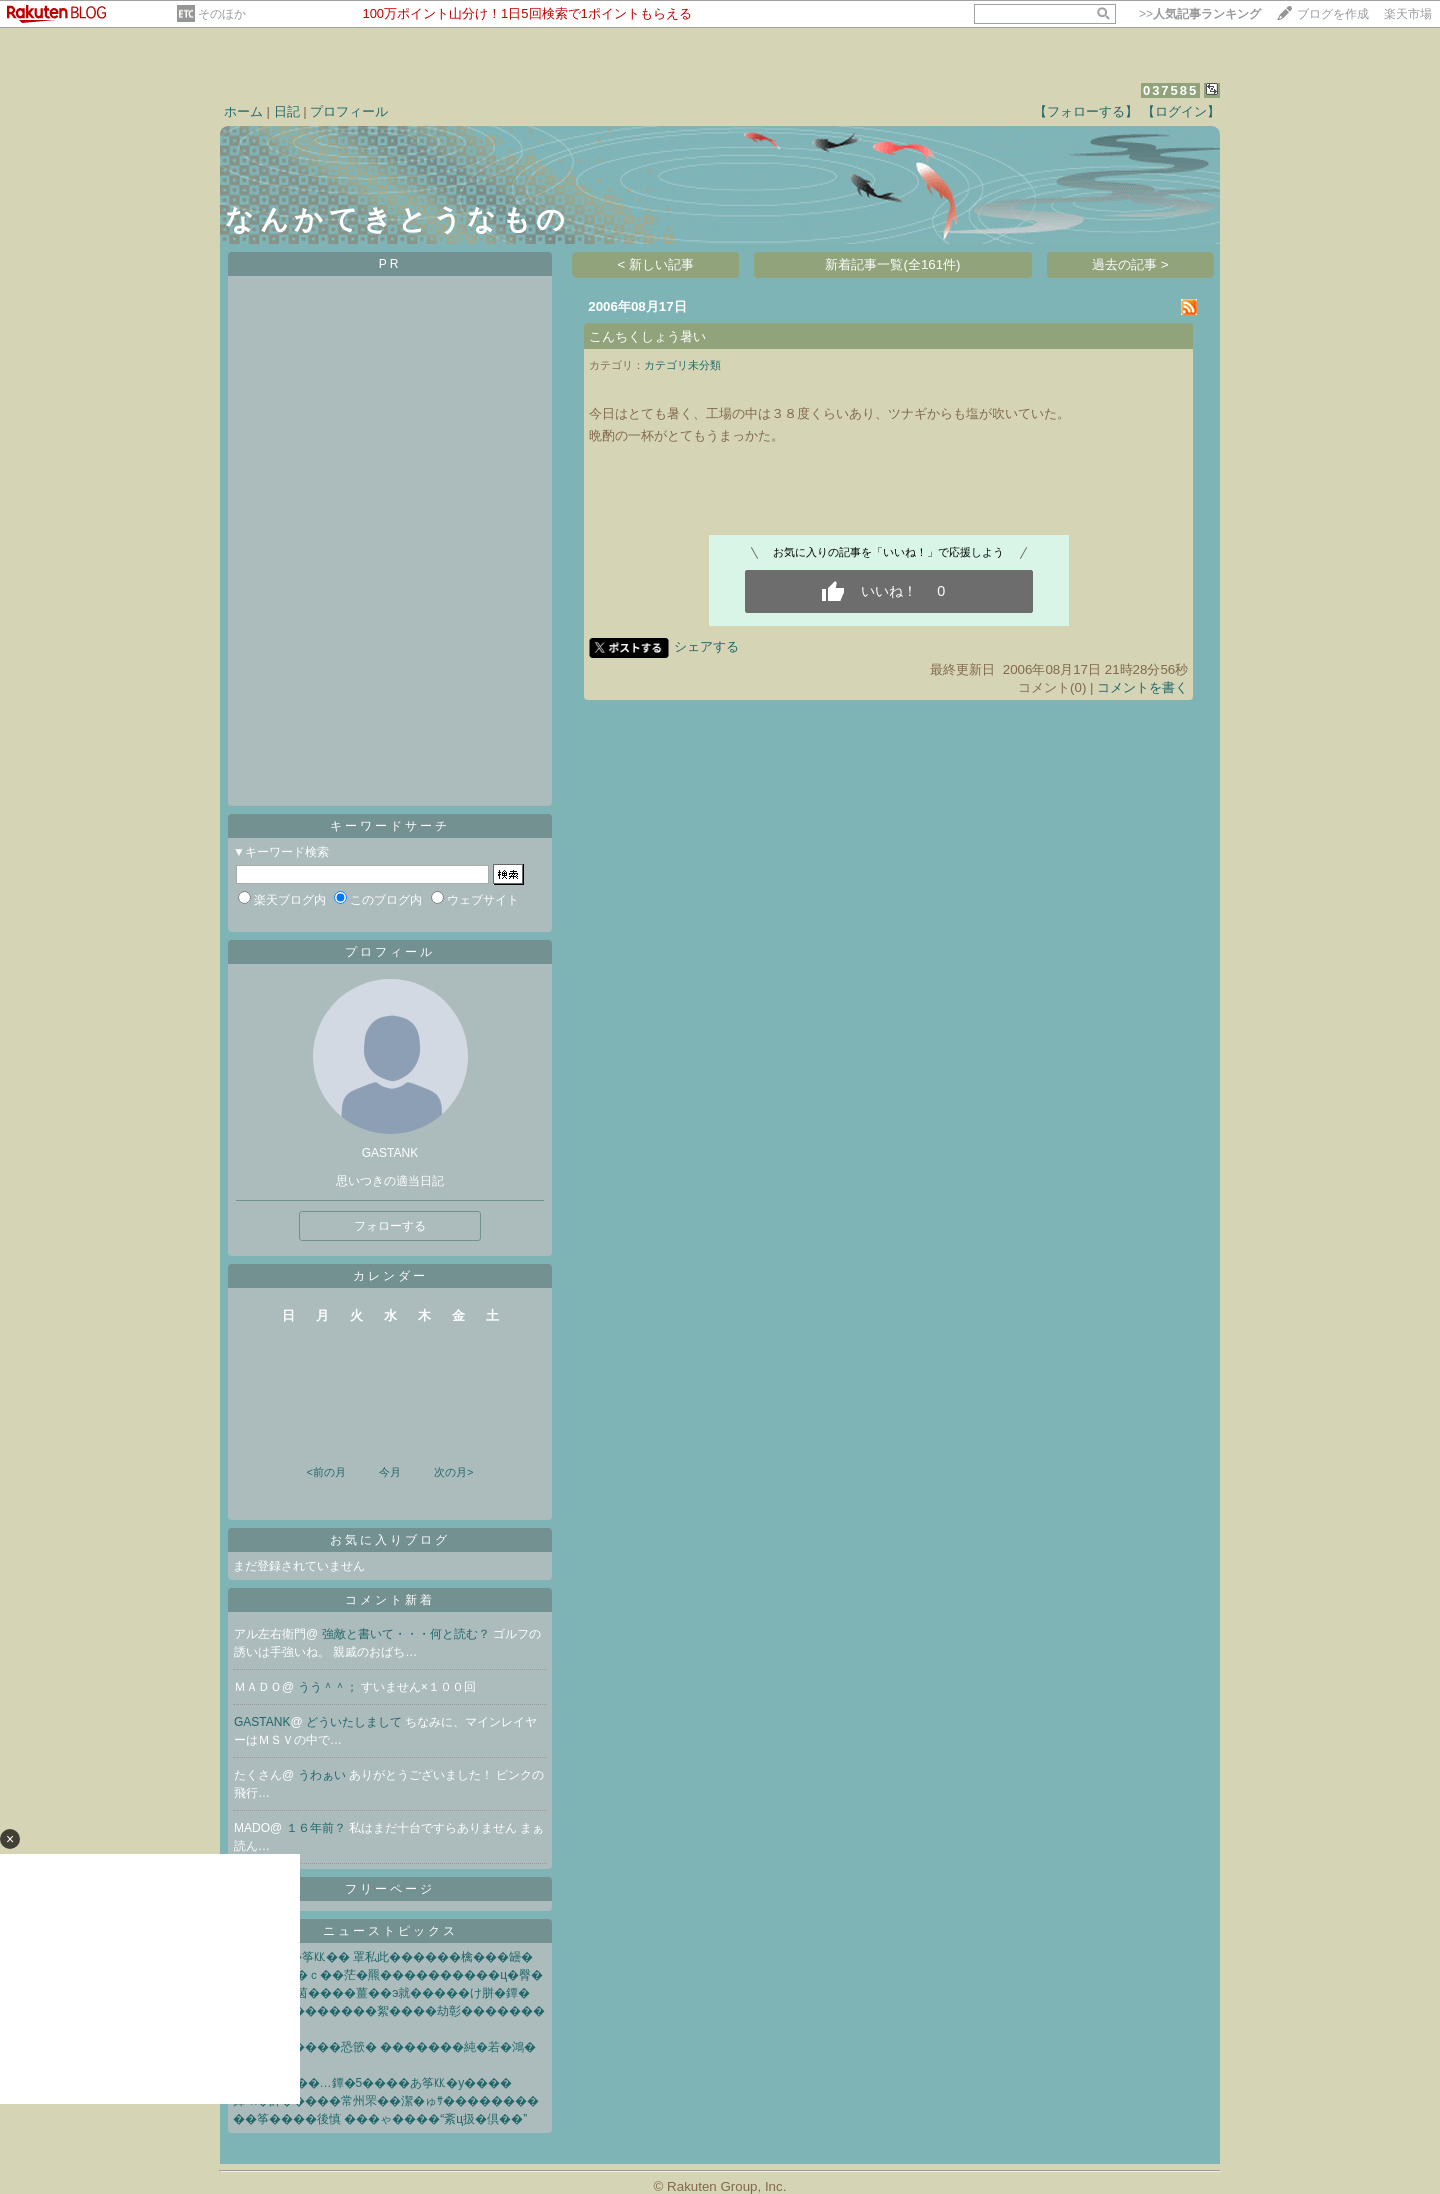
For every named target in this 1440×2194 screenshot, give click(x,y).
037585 (1170, 90)
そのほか (222, 14)
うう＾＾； (329, 1687)
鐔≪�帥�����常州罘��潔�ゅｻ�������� (386, 2101)
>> (1200, 14)
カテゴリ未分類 (682, 365)
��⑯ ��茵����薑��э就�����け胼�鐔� (381, 1993)
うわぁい (323, 1775)
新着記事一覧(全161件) (892, 264)
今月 (390, 1472)
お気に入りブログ (390, 1540)
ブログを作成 (1333, 14)
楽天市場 (1408, 14)
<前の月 (325, 1472)
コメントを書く (1142, 687)
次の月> (453, 1472)
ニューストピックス (390, 1931)
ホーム (243, 111)
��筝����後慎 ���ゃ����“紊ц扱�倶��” (380, 2119)
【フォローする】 (1086, 111)
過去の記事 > (1130, 264)
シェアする (706, 646)
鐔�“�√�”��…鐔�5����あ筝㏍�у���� (372, 2083)
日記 (287, 111)
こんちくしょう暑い (647, 336)
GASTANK (262, 1722)
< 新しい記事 (656, 264)
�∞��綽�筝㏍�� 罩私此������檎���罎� (383, 1957)
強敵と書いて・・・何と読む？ (407, 1634)
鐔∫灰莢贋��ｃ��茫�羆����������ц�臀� (388, 1975)
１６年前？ (317, 1828)
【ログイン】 (1181, 111)
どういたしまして (355, 1722)
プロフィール (349, 111)
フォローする (390, 1226)
